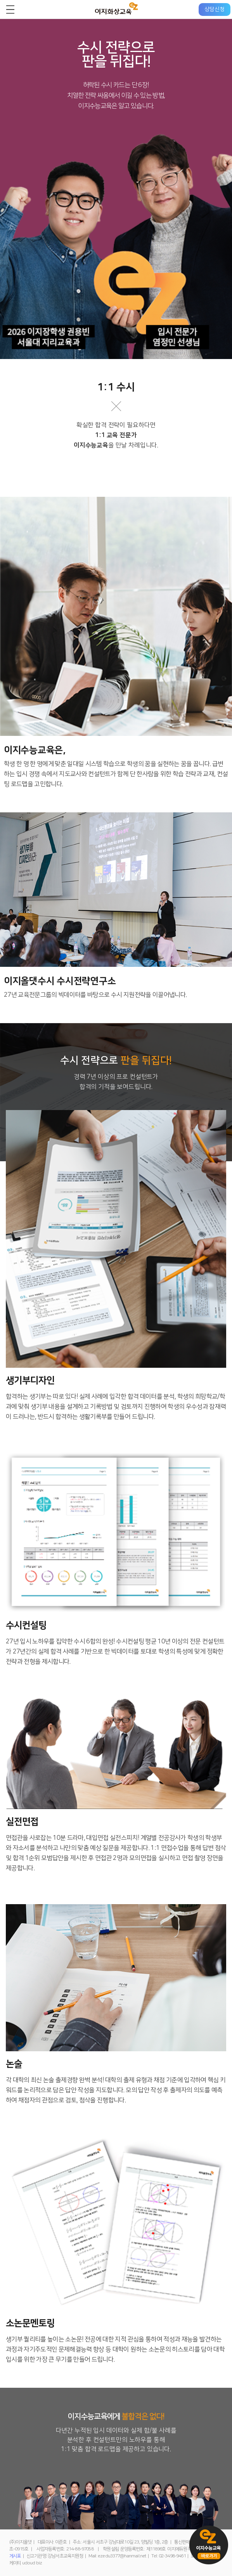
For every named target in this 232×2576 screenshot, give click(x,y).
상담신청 (214, 9)
